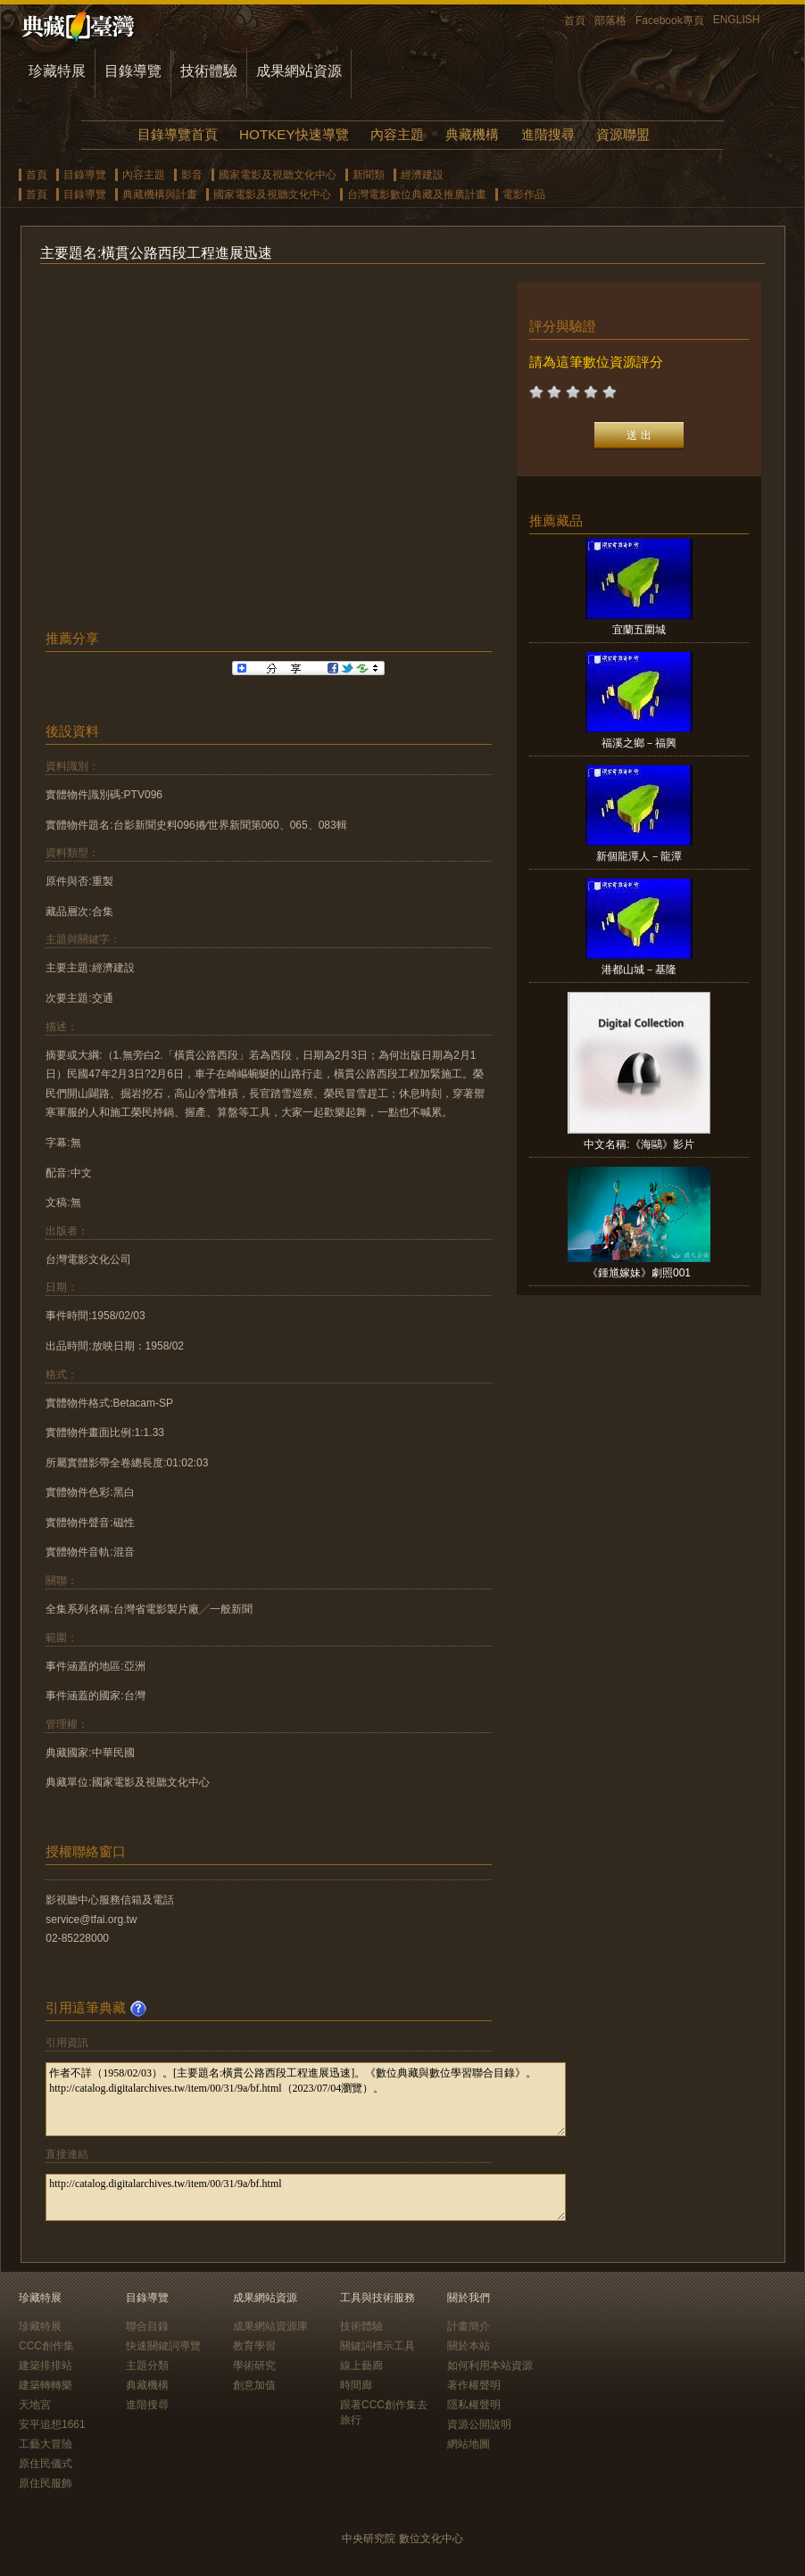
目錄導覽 (133, 70)
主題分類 (147, 2365)
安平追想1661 (52, 2424)
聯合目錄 (147, 2326)
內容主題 (397, 134)
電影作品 (523, 194)
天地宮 (35, 2404)
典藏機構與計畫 (159, 194)
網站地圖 (468, 2444)
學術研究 (254, 2365)
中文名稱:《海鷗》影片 (638, 1144)
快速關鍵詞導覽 (163, 2346)
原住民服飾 (45, 2483)
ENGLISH (736, 19)
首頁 (574, 20)
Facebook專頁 (669, 20)
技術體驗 (208, 70)
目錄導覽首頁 (177, 134)
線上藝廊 (361, 2365)
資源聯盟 (623, 134)
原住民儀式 (45, 2463)
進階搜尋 (548, 134)
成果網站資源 (299, 70)
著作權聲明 (474, 2385)
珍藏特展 (57, 70)
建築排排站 (45, 2365)
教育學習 (254, 2346)
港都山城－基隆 (639, 969)
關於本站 (468, 2346)
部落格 (610, 20)
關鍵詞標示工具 (377, 2346)
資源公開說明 (479, 2424)
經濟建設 (422, 175)
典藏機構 (472, 134)
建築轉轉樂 (45, 2385)
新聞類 (369, 175)
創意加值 (254, 2385)
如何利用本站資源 (490, 2365)
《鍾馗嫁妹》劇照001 (639, 1273)
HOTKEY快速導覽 (293, 134)
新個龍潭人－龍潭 (639, 856)
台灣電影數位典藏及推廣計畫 (416, 194)
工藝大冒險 (45, 2444)
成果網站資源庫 (270, 2326)
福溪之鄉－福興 (639, 743)
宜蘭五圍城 (639, 629)
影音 (192, 175)
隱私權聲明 (474, 2404)
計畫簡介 (468, 2326)
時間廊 (356, 2385)
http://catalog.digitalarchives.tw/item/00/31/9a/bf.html (306, 2197)
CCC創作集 (46, 2346)
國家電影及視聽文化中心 (277, 175)
